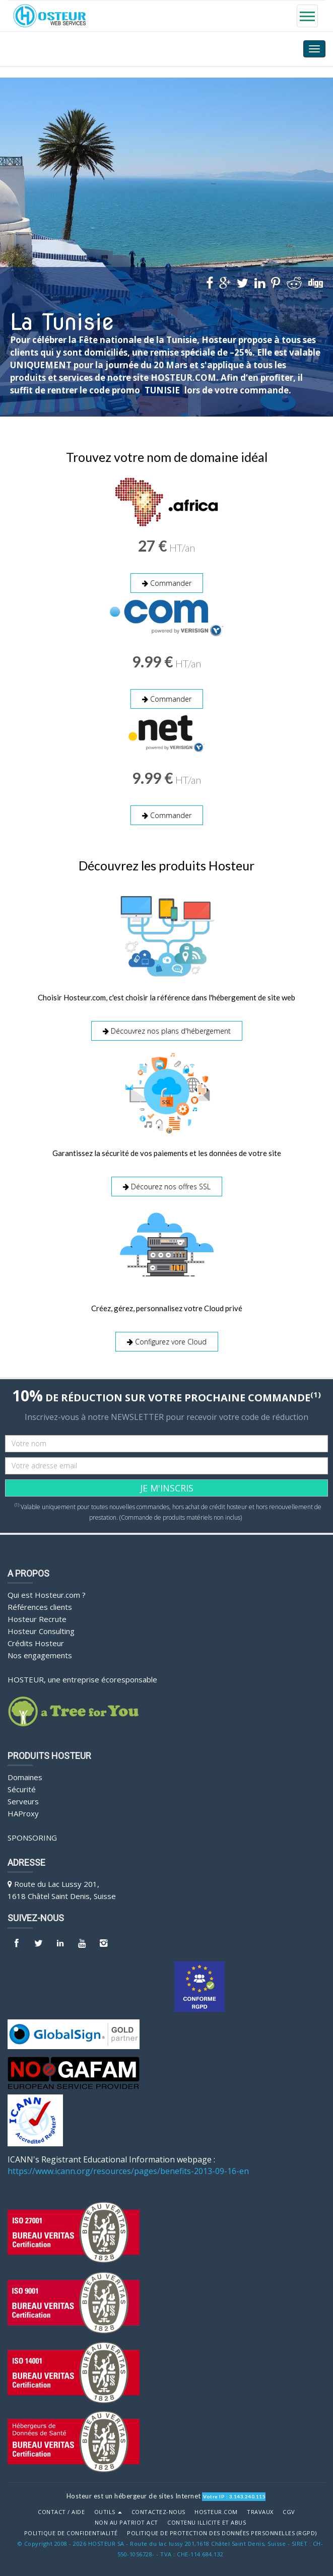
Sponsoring (32, 1836)
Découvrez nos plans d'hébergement (167, 1030)
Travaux (260, 2510)
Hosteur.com (216, 2510)
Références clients (40, 1605)
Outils (108, 2510)
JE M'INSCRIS (166, 1486)
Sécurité (22, 1788)
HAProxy (23, 1812)
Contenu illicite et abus (206, 2521)
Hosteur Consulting (41, 1629)
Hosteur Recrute (37, 1617)
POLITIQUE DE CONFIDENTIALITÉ (71, 2531)
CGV (289, 2510)
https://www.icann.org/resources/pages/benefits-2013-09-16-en (128, 2169)
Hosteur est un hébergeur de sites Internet (133, 2494)
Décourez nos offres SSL (167, 1185)
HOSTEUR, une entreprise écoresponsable (82, 1678)
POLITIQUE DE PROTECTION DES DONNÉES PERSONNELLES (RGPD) (222, 2531)
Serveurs (23, 1800)
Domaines (25, 1776)
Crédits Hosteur (36, 1642)
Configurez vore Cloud (167, 1340)
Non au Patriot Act (126, 2521)
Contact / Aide (61, 2510)
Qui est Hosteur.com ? (47, 1593)
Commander (166, 583)
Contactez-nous (158, 2510)
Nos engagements (40, 1654)
